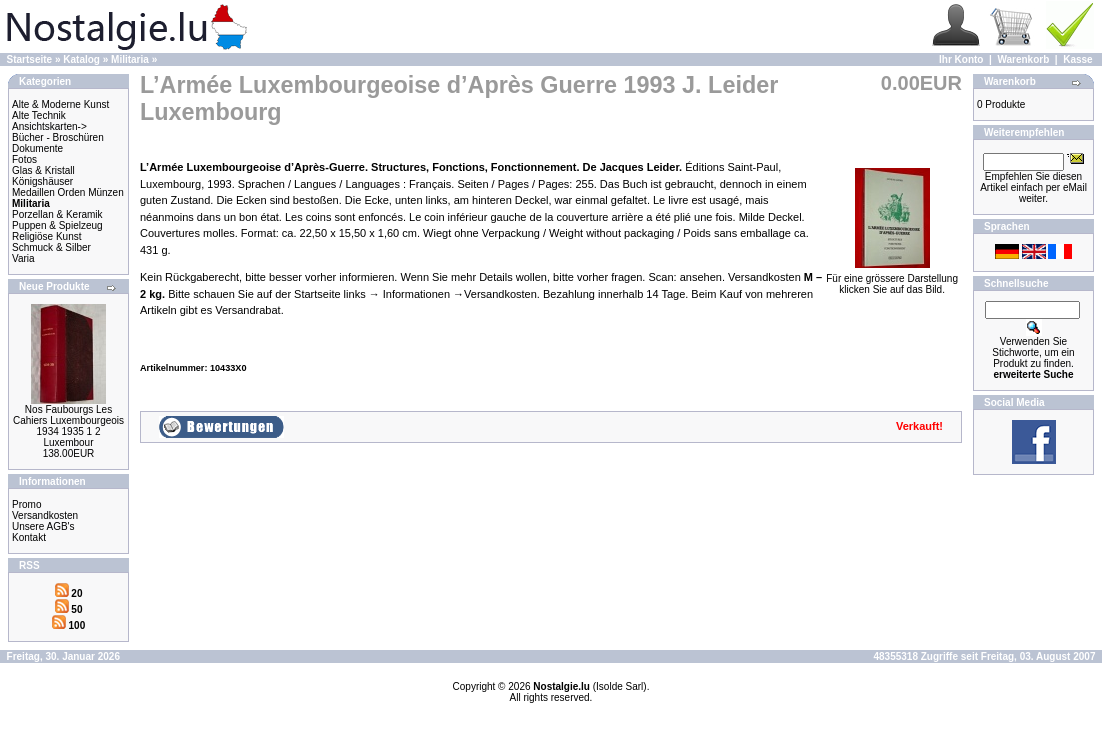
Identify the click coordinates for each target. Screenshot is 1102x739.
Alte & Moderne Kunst (60, 104)
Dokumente (37, 148)
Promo (26, 504)
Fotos (24, 159)
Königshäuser (42, 181)
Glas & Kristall (43, 170)
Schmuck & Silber (51, 247)
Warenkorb (1023, 59)
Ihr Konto (961, 59)
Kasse (1077, 59)
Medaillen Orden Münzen (68, 192)
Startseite (30, 59)
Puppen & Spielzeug (57, 225)
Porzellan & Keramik (57, 214)
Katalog (81, 59)
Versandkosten (45, 515)
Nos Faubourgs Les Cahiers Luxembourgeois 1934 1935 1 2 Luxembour (68, 426)
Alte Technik (39, 115)
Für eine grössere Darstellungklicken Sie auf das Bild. (892, 279)
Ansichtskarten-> (49, 126)
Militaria (130, 59)
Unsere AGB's (43, 526)
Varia (23, 258)
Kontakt (29, 537)
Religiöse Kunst (46, 236)
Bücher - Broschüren (58, 137)
